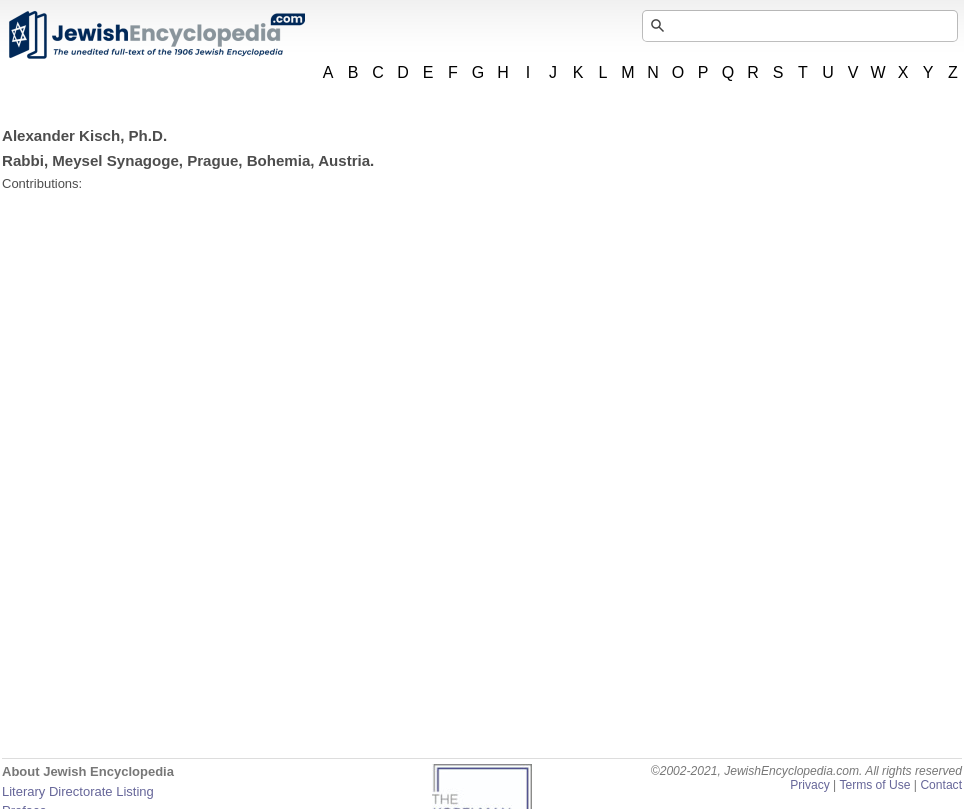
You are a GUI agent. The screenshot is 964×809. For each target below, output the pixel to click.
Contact (941, 785)
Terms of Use (874, 785)
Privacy (810, 785)
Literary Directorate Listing (78, 791)
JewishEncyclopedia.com (156, 35)
